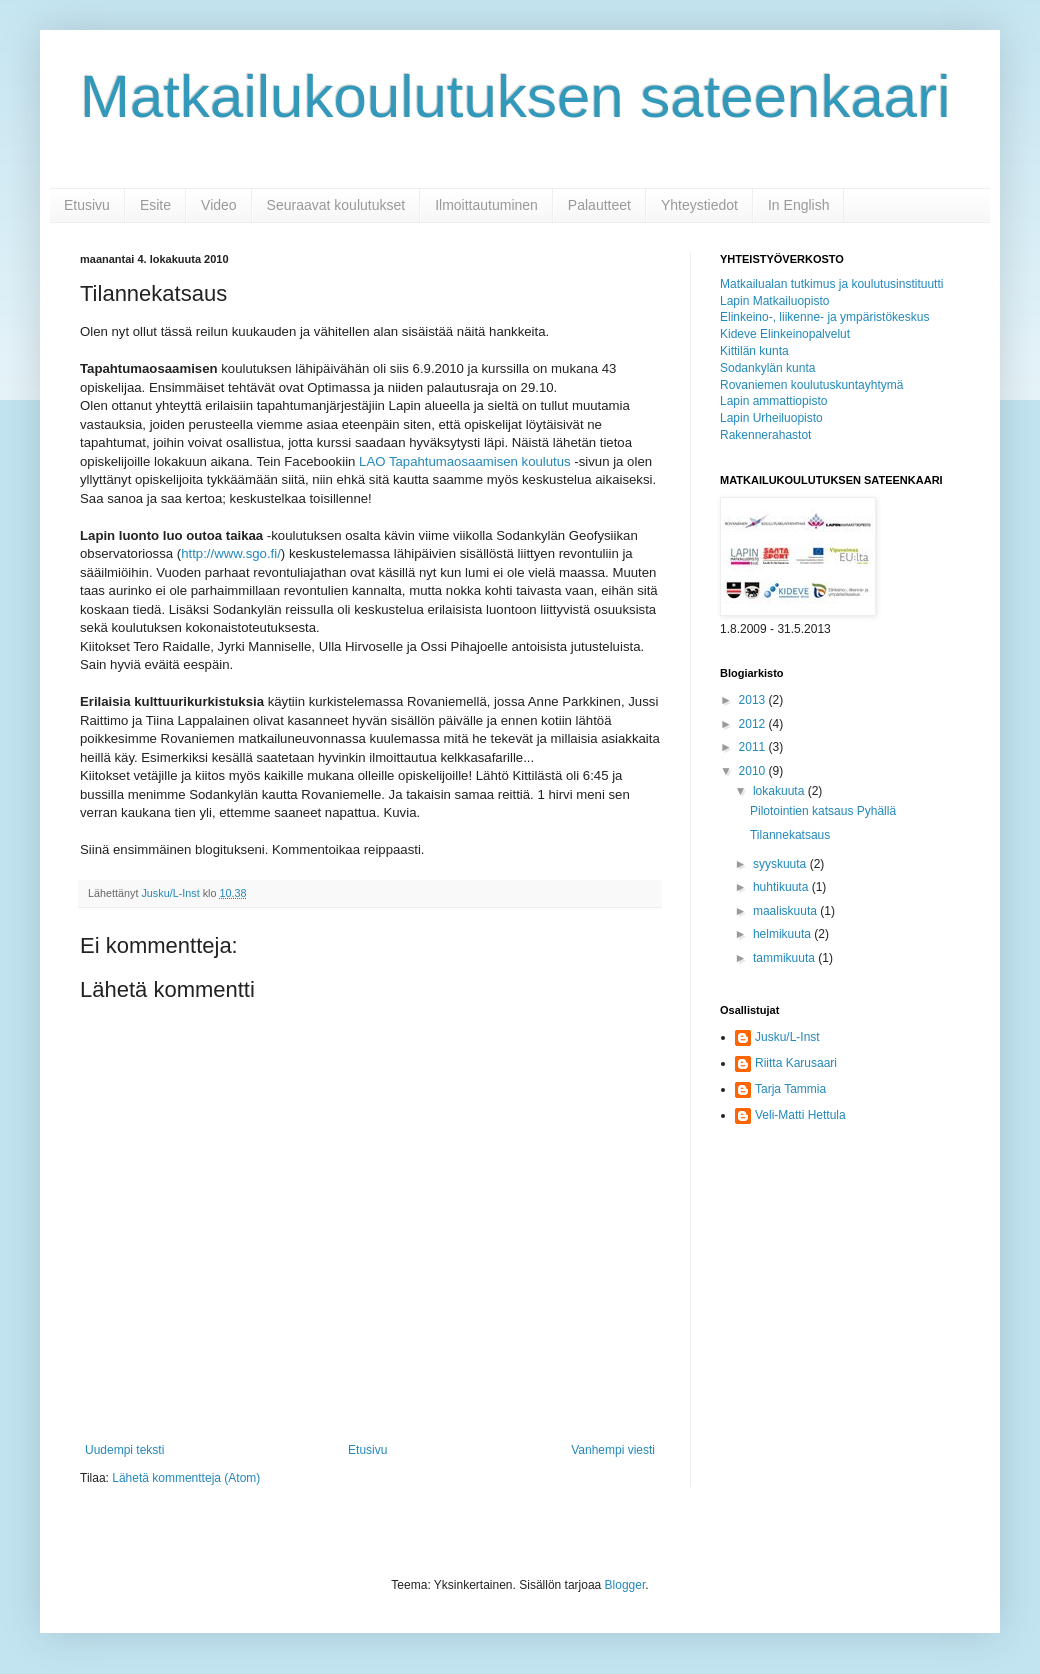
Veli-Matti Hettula (800, 1115)
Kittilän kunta (754, 351)
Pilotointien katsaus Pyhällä (823, 811)
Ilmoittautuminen (486, 205)
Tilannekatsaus (790, 835)
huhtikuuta (782, 887)
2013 (754, 700)
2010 (754, 771)
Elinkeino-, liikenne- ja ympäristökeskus (824, 317)
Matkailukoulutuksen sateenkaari (515, 96)
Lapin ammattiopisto (773, 401)
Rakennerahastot (765, 435)
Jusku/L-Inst (787, 1037)
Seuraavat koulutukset (336, 205)
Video (219, 205)
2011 (754, 747)
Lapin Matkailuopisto (774, 301)
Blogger (625, 1585)
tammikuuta (785, 958)
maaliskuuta (786, 911)
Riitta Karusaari (796, 1063)
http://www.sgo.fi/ (231, 553)
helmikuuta (783, 934)
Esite (155, 205)
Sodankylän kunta (767, 368)
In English (798, 205)
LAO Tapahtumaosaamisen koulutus (466, 461)
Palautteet (599, 205)
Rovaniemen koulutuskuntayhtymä (811, 385)
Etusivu (87, 205)
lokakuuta (780, 791)
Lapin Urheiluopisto (771, 418)
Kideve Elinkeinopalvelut (785, 334)
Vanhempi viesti (613, 1450)
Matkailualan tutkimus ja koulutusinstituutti (831, 284)
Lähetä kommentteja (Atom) (186, 1478)
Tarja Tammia (790, 1089)
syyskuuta (781, 864)
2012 (754, 724)
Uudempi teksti (124, 1450)
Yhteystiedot (699, 205)
